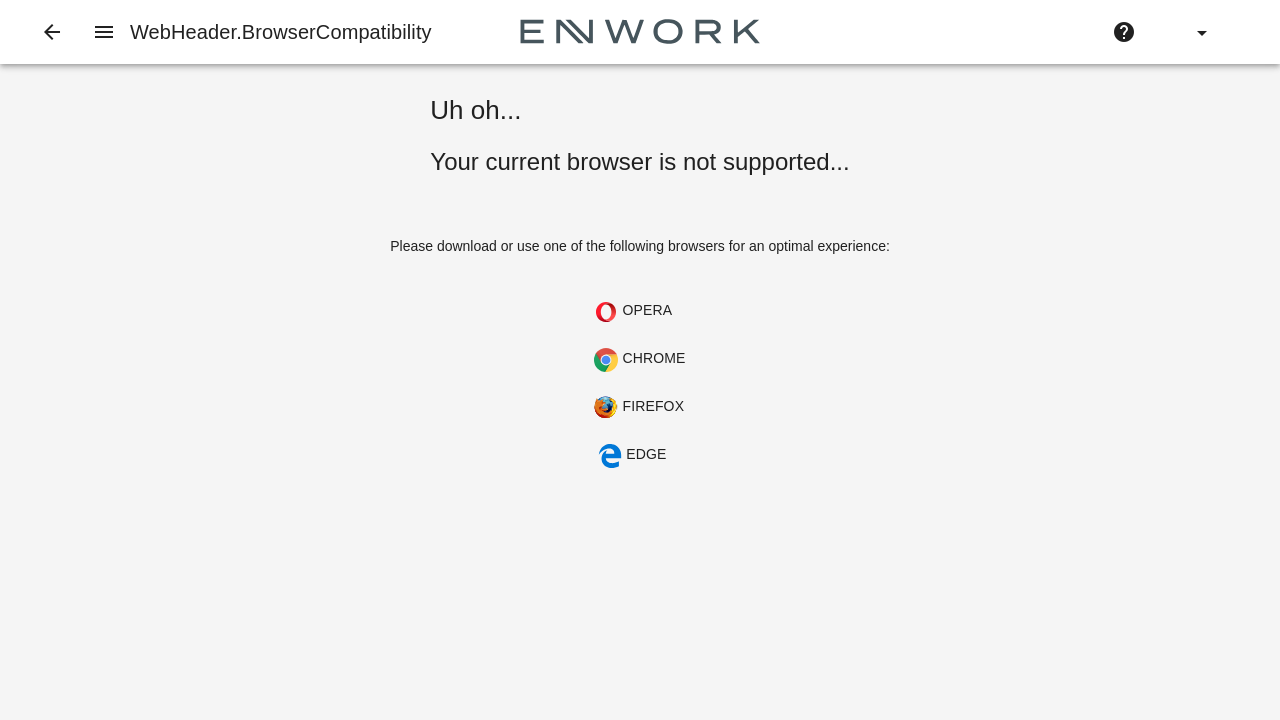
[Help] (1124, 32)
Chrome (639, 360)
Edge (632, 456)
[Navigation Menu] (104, 32)
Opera (633, 312)
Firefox (639, 408)
